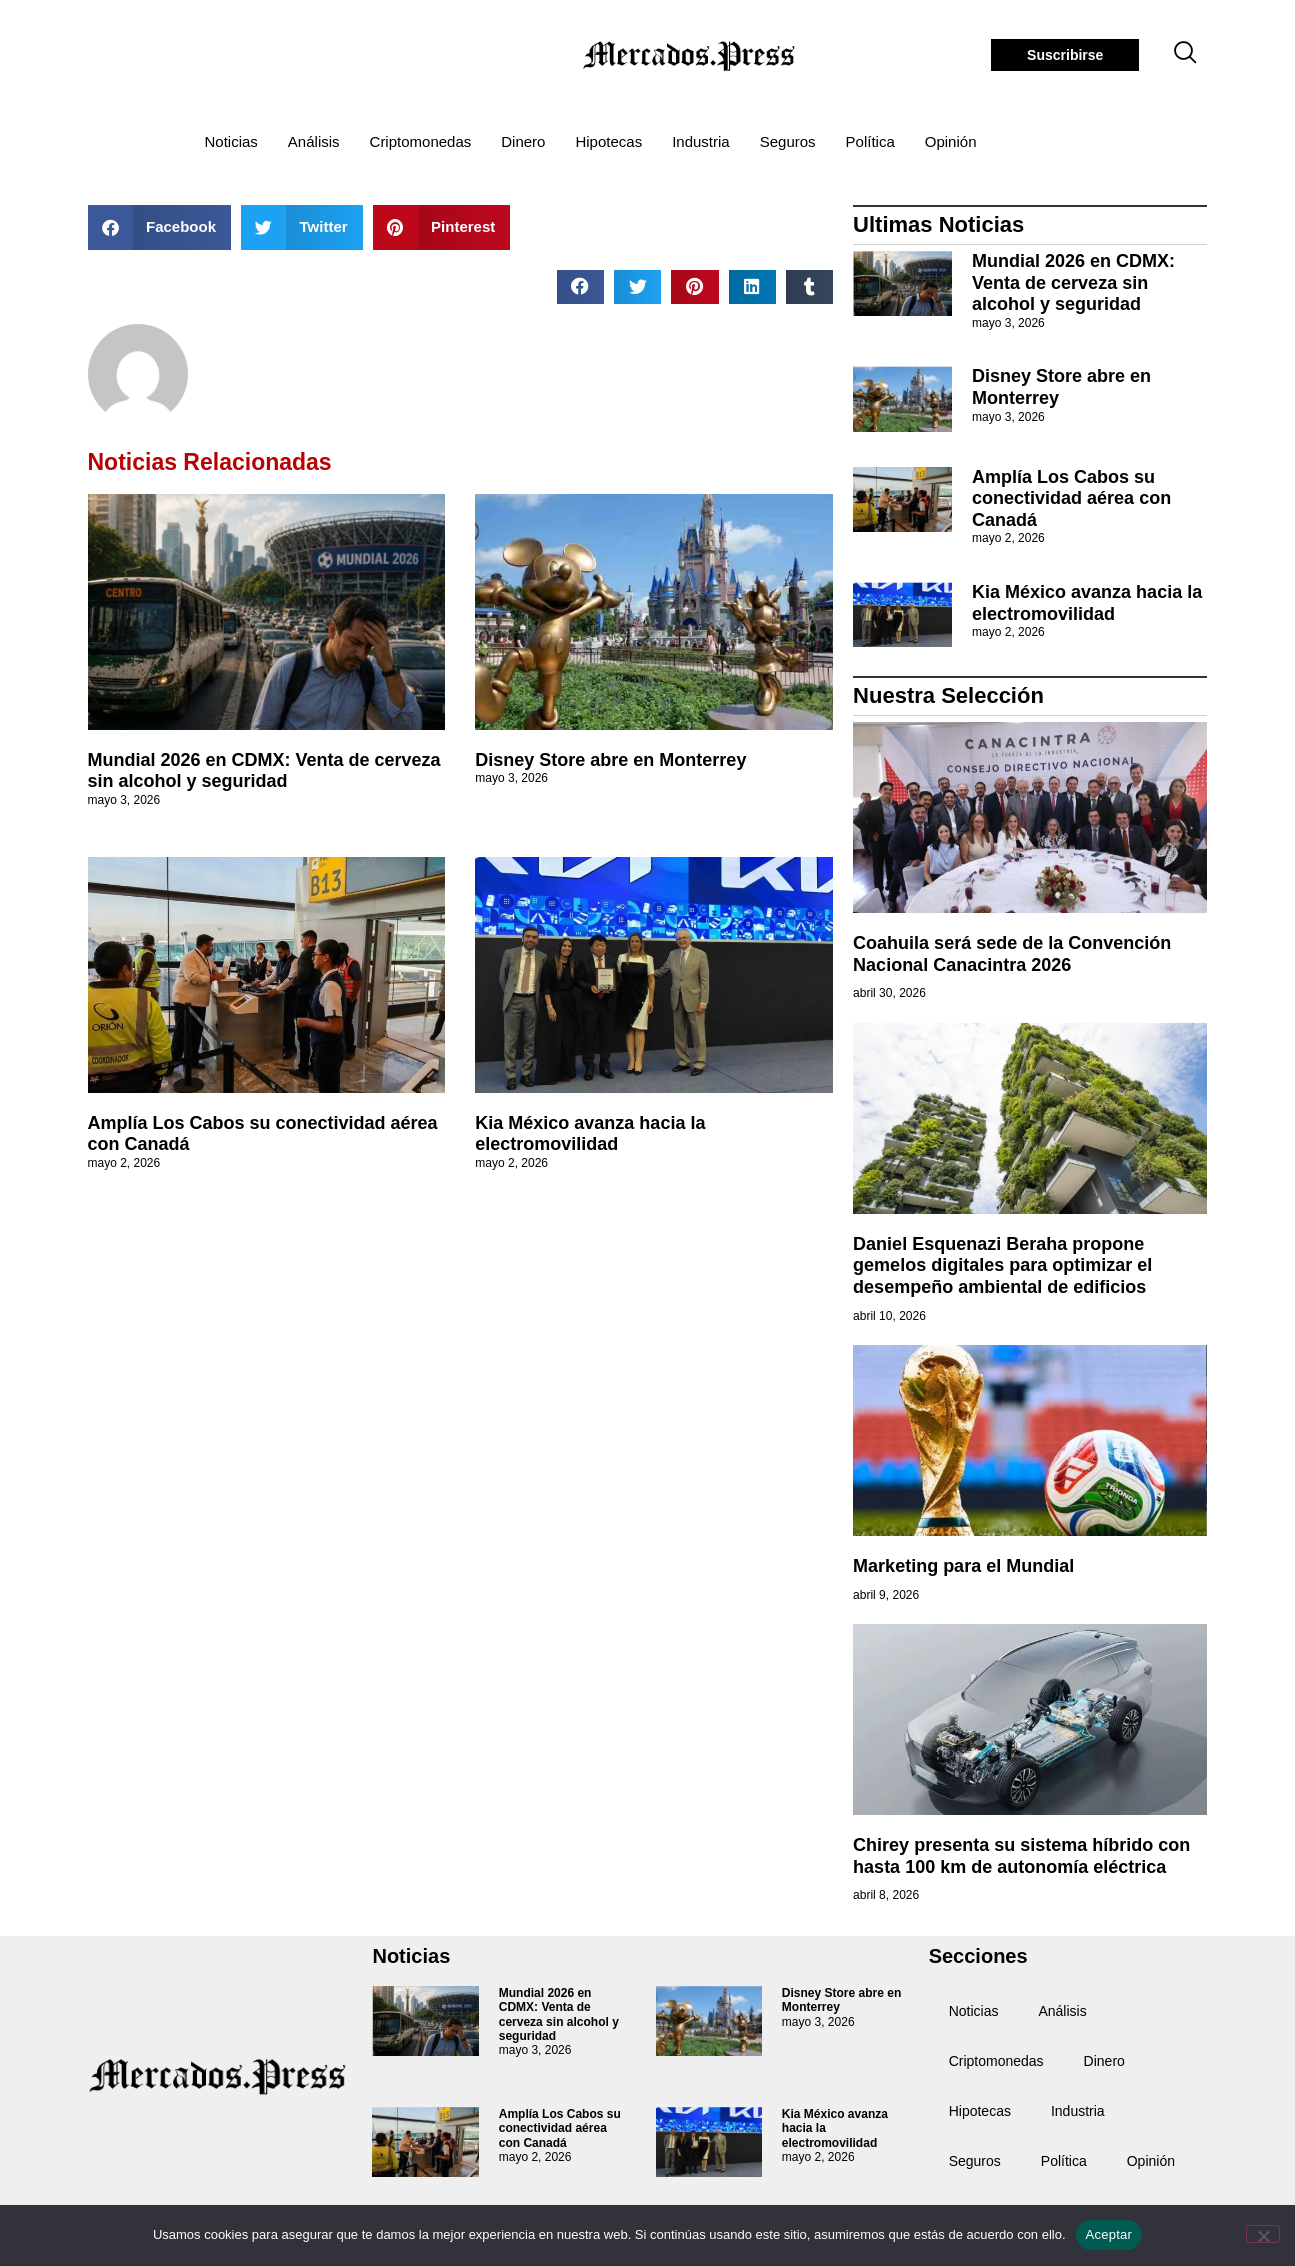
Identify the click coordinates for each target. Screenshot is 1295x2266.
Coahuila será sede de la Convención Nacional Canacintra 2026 (1012, 954)
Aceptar (1109, 2234)
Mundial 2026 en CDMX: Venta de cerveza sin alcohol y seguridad (264, 771)
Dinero (523, 141)
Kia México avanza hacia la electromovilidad (590, 1134)
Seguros (788, 141)
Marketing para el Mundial (963, 1566)
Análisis (314, 141)
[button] (160, 227)
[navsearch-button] (1185, 55)
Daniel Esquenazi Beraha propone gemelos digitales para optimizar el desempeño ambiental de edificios (1002, 1265)
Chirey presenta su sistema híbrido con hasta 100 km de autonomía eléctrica (1021, 1856)
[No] (1263, 2234)
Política (870, 141)
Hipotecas (608, 141)
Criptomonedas (421, 141)
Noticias (231, 141)
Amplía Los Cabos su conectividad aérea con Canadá (1071, 498)
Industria (701, 141)
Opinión (951, 141)
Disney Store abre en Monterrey (610, 760)
